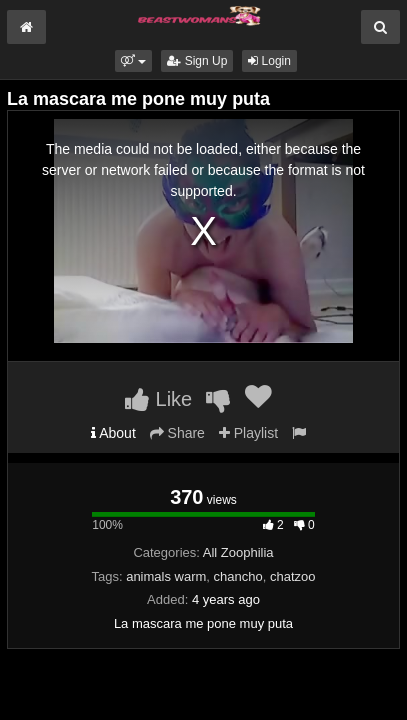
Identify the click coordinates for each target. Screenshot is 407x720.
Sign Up (197, 61)
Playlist (248, 433)
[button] (133, 61)
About (113, 433)
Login (269, 61)
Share (177, 433)
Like (158, 399)
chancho (238, 576)
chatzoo (293, 576)
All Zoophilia (238, 552)
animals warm (166, 576)
